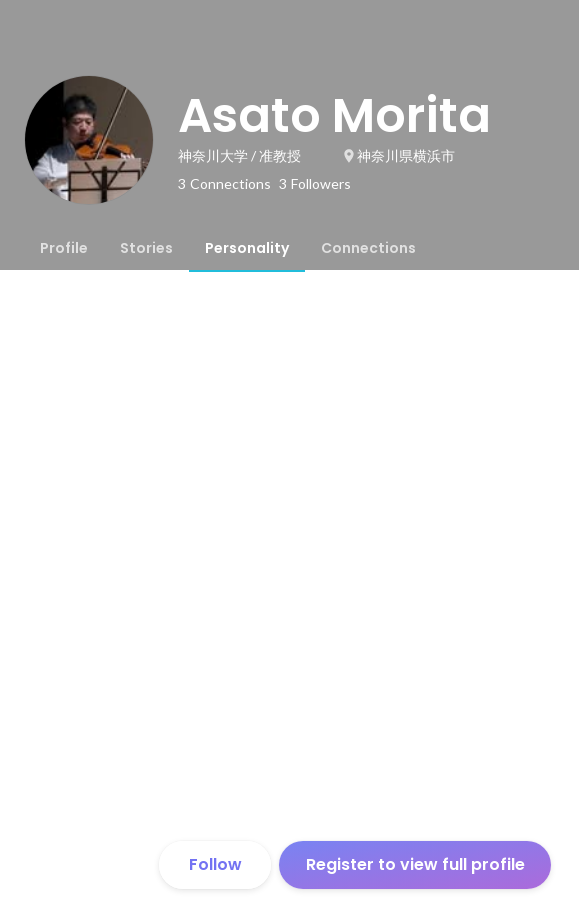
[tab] (64, 248)
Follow (215, 864)
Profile (64, 248)
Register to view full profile (415, 864)
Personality (247, 248)
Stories (146, 248)
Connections (368, 248)
